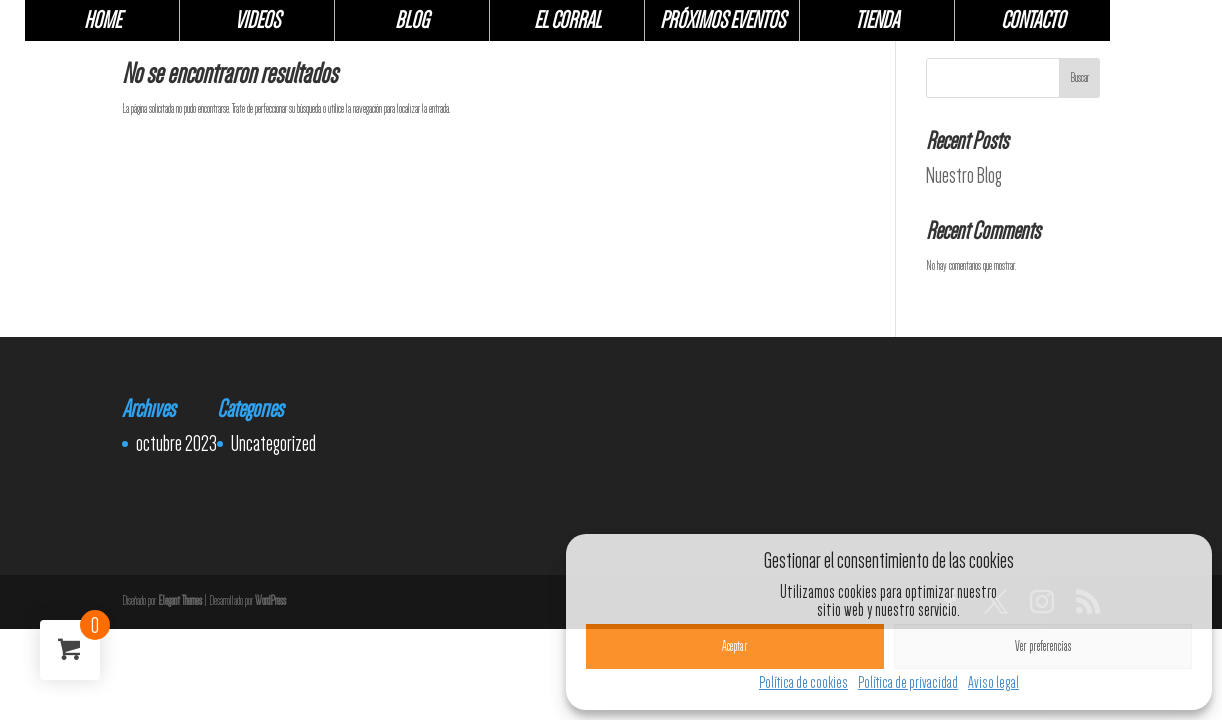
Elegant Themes (180, 601)
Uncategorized (273, 443)
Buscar (1079, 78)
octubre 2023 (176, 443)
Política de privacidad (908, 682)
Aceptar (735, 646)
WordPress (270, 601)
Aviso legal (993, 682)
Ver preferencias (1043, 646)
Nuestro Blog (964, 175)
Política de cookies (803, 682)
